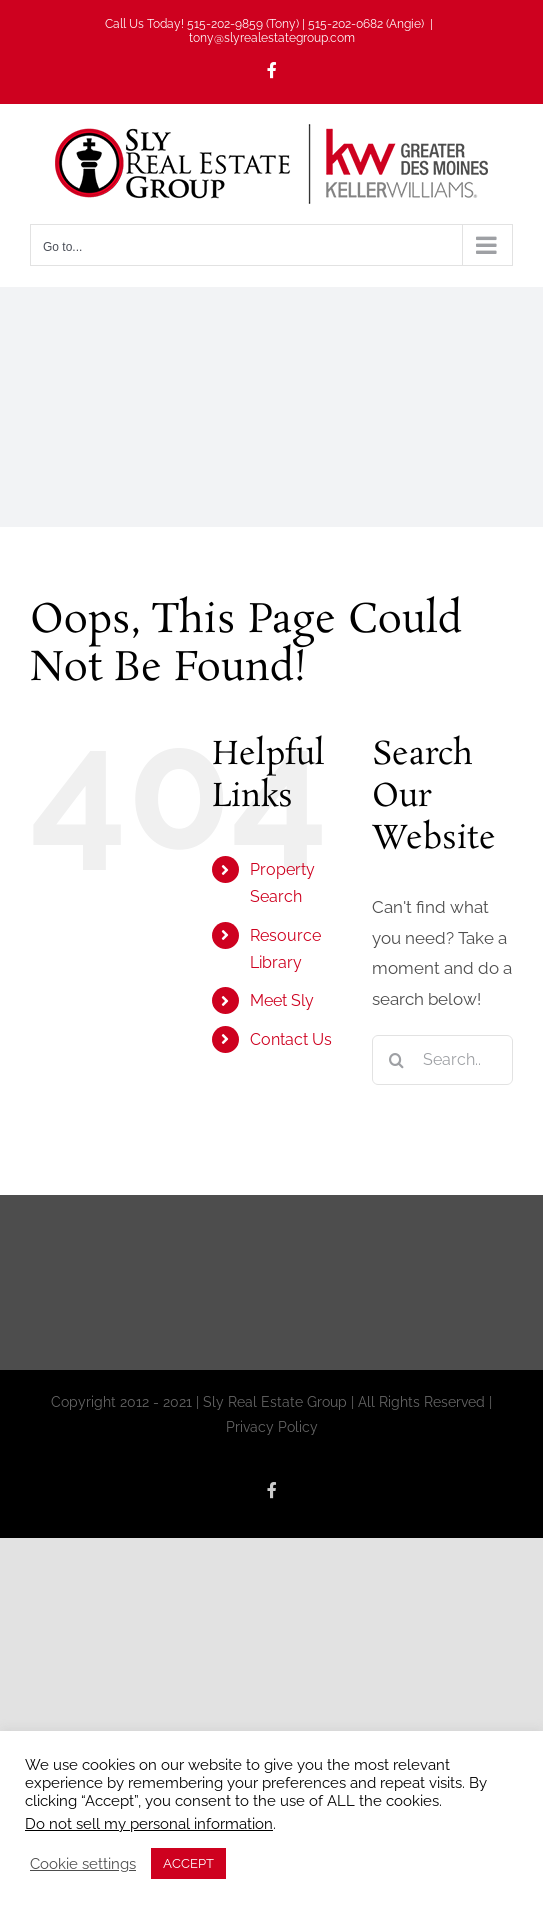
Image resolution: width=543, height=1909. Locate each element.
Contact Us (291, 1039)
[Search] (397, 1060)
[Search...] (442, 1060)
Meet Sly (282, 1000)
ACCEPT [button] (188, 1863)
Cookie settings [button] (83, 1863)
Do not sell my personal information (149, 1823)
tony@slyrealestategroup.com (272, 38)
